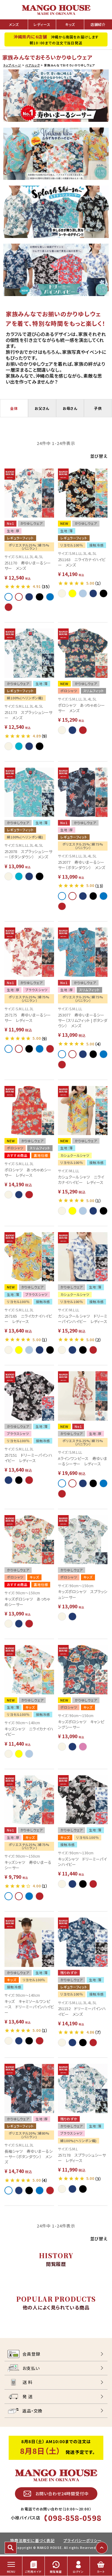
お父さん (42, 408)
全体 (14, 408)
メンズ (14, 24)
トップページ (12, 65)
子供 (98, 408)
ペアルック (32, 65)
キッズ (70, 24)
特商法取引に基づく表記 (32, 2540)
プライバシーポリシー (82, 2540)
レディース (41, 24)
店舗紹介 (98, 24)
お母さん (70, 408)
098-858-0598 (74, 2517)
